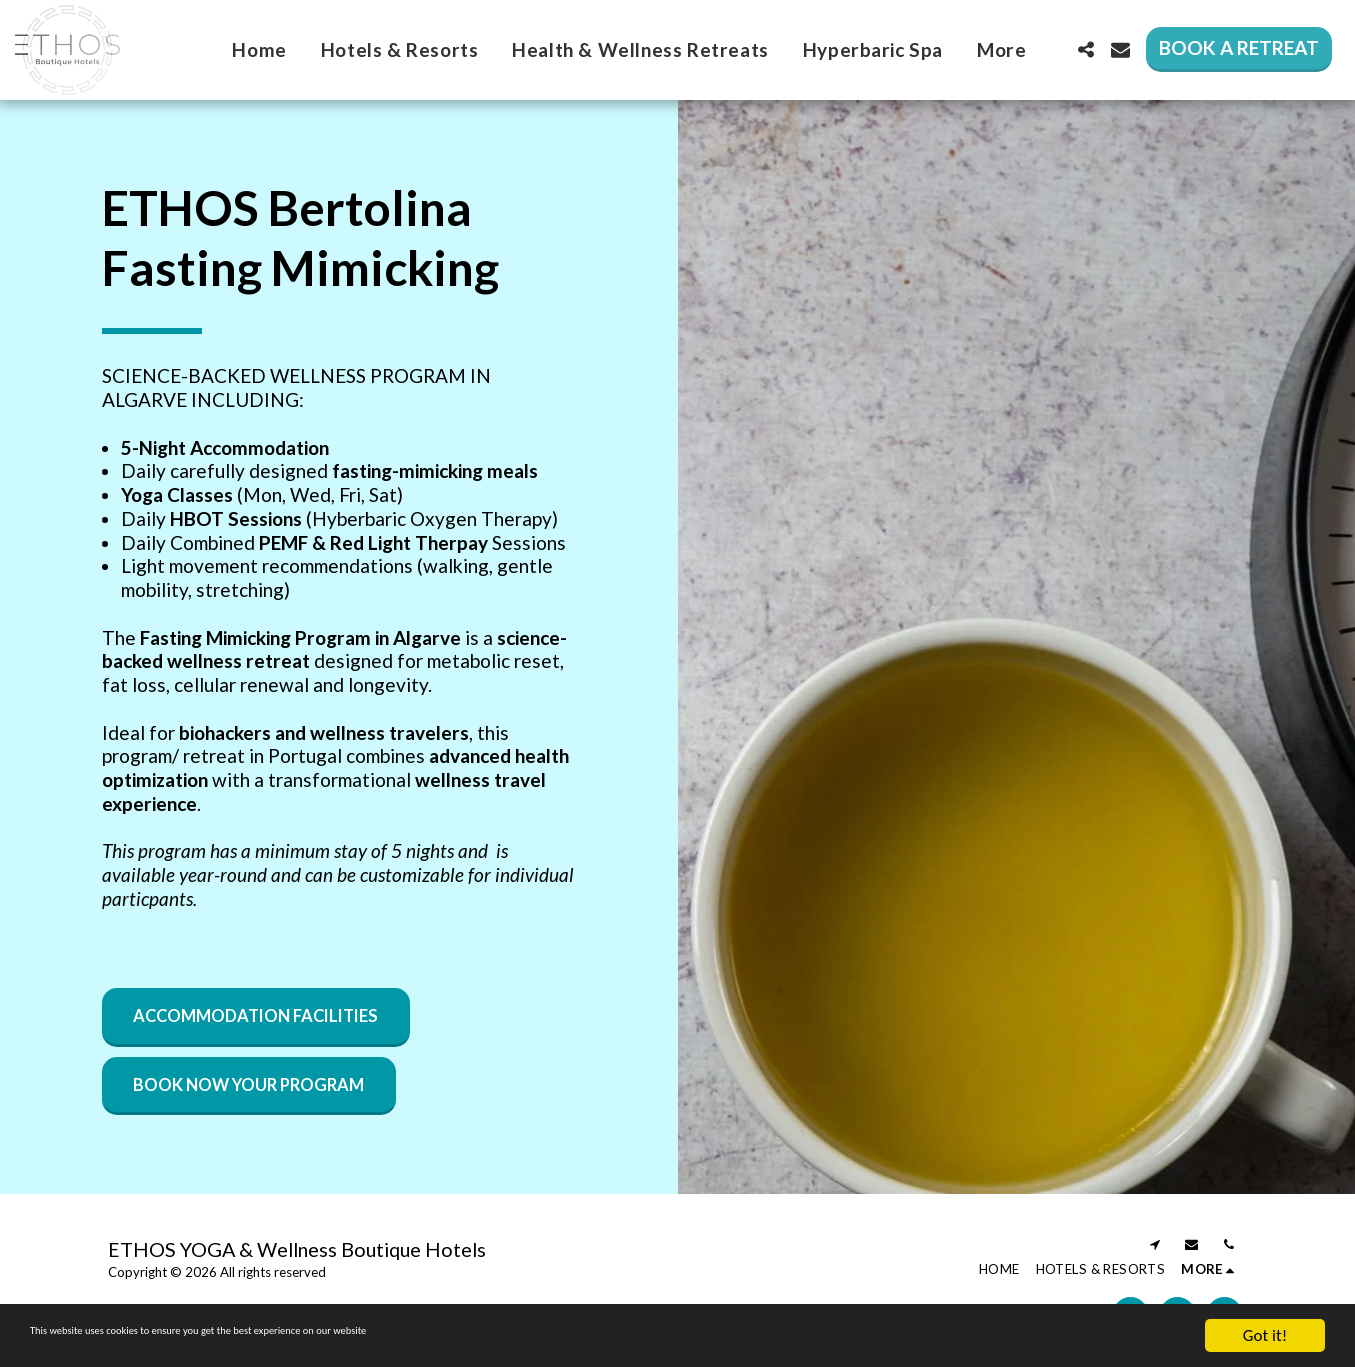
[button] (1085, 49)
